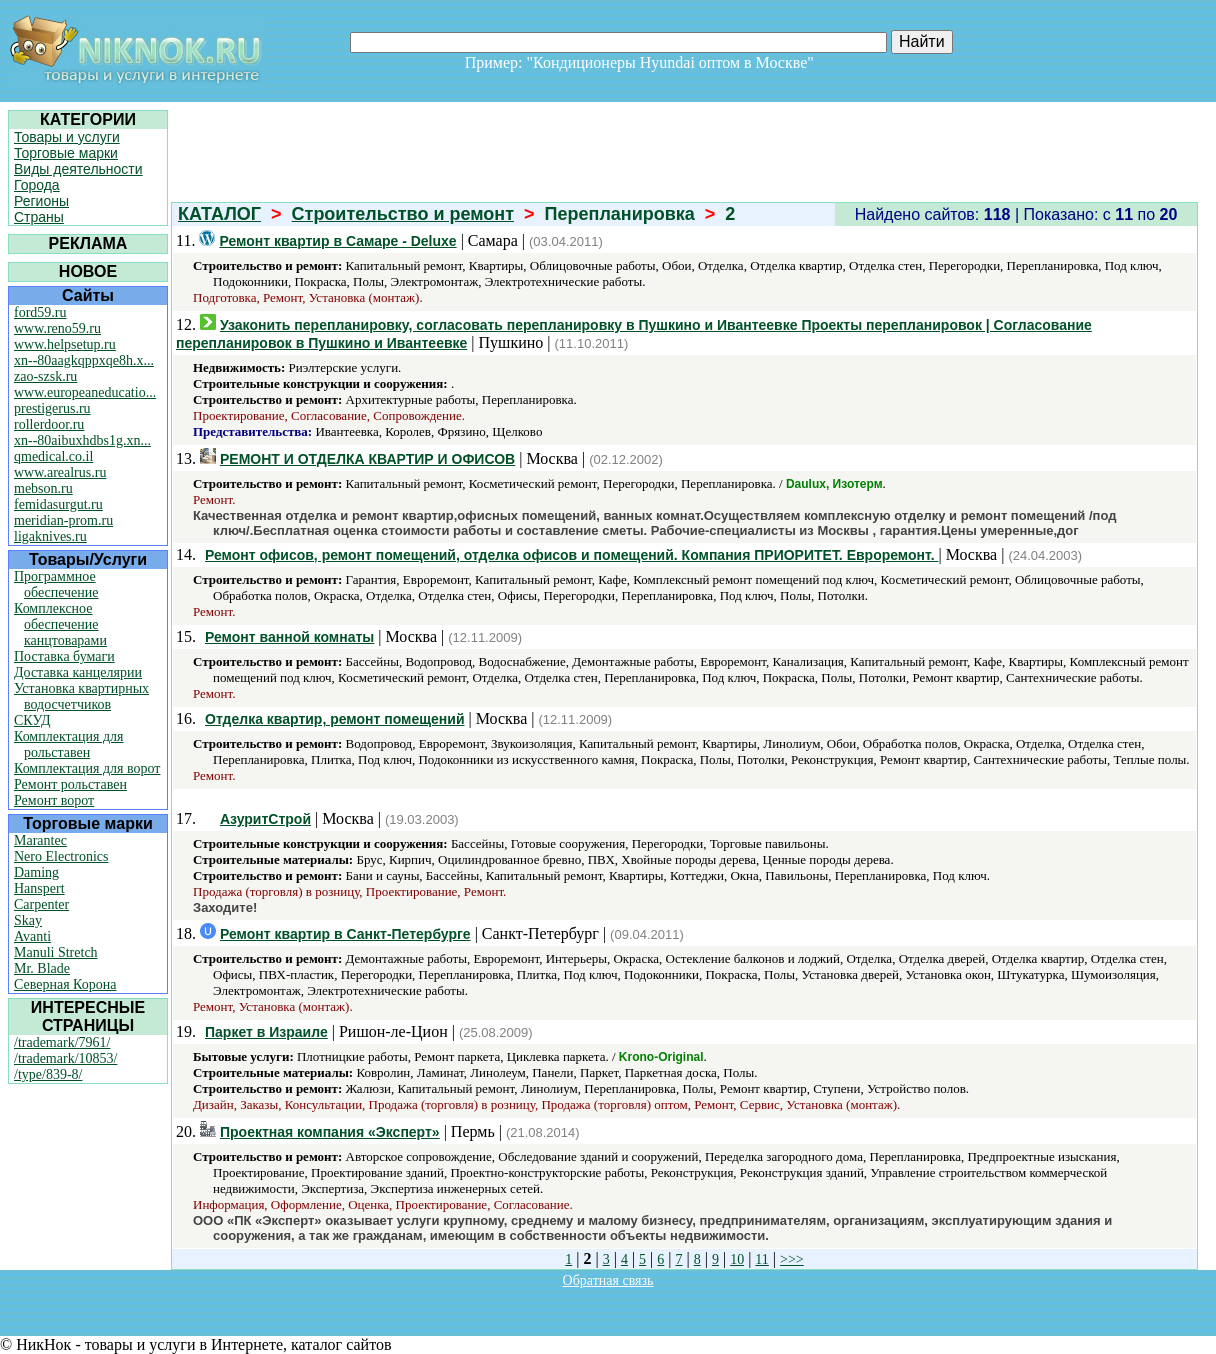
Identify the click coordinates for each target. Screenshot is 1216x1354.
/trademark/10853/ (65, 1058)
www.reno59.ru (57, 328)
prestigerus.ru (52, 408)
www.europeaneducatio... (85, 392)
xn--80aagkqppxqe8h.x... (84, 360)
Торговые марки (66, 153)
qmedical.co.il (53, 456)
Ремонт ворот (54, 800)
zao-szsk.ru (45, 376)
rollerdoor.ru (49, 424)
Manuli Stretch (56, 952)
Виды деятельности (78, 169)
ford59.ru (40, 312)
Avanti (32, 936)
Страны (39, 217)
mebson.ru (43, 488)
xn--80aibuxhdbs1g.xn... (82, 440)
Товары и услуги (67, 137)
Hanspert (39, 888)
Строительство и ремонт (403, 214)
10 (737, 1259)
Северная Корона (65, 984)
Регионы (41, 201)
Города (37, 185)
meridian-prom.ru (63, 520)
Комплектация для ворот (87, 768)
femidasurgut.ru (58, 504)
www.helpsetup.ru (65, 344)
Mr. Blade (42, 968)
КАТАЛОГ (219, 214)
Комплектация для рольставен (69, 744)
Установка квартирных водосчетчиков (81, 696)
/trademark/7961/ (62, 1042)
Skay (28, 920)
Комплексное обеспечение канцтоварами (60, 624)
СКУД (32, 720)
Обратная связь (608, 1280)
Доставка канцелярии (78, 672)
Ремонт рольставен (70, 784)
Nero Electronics (61, 856)
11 (761, 1259)
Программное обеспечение (56, 584)
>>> (792, 1259)
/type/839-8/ (48, 1074)
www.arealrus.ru (60, 472)
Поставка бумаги (64, 656)
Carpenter (41, 904)
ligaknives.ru (50, 536)
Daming (36, 872)
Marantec (40, 840)
